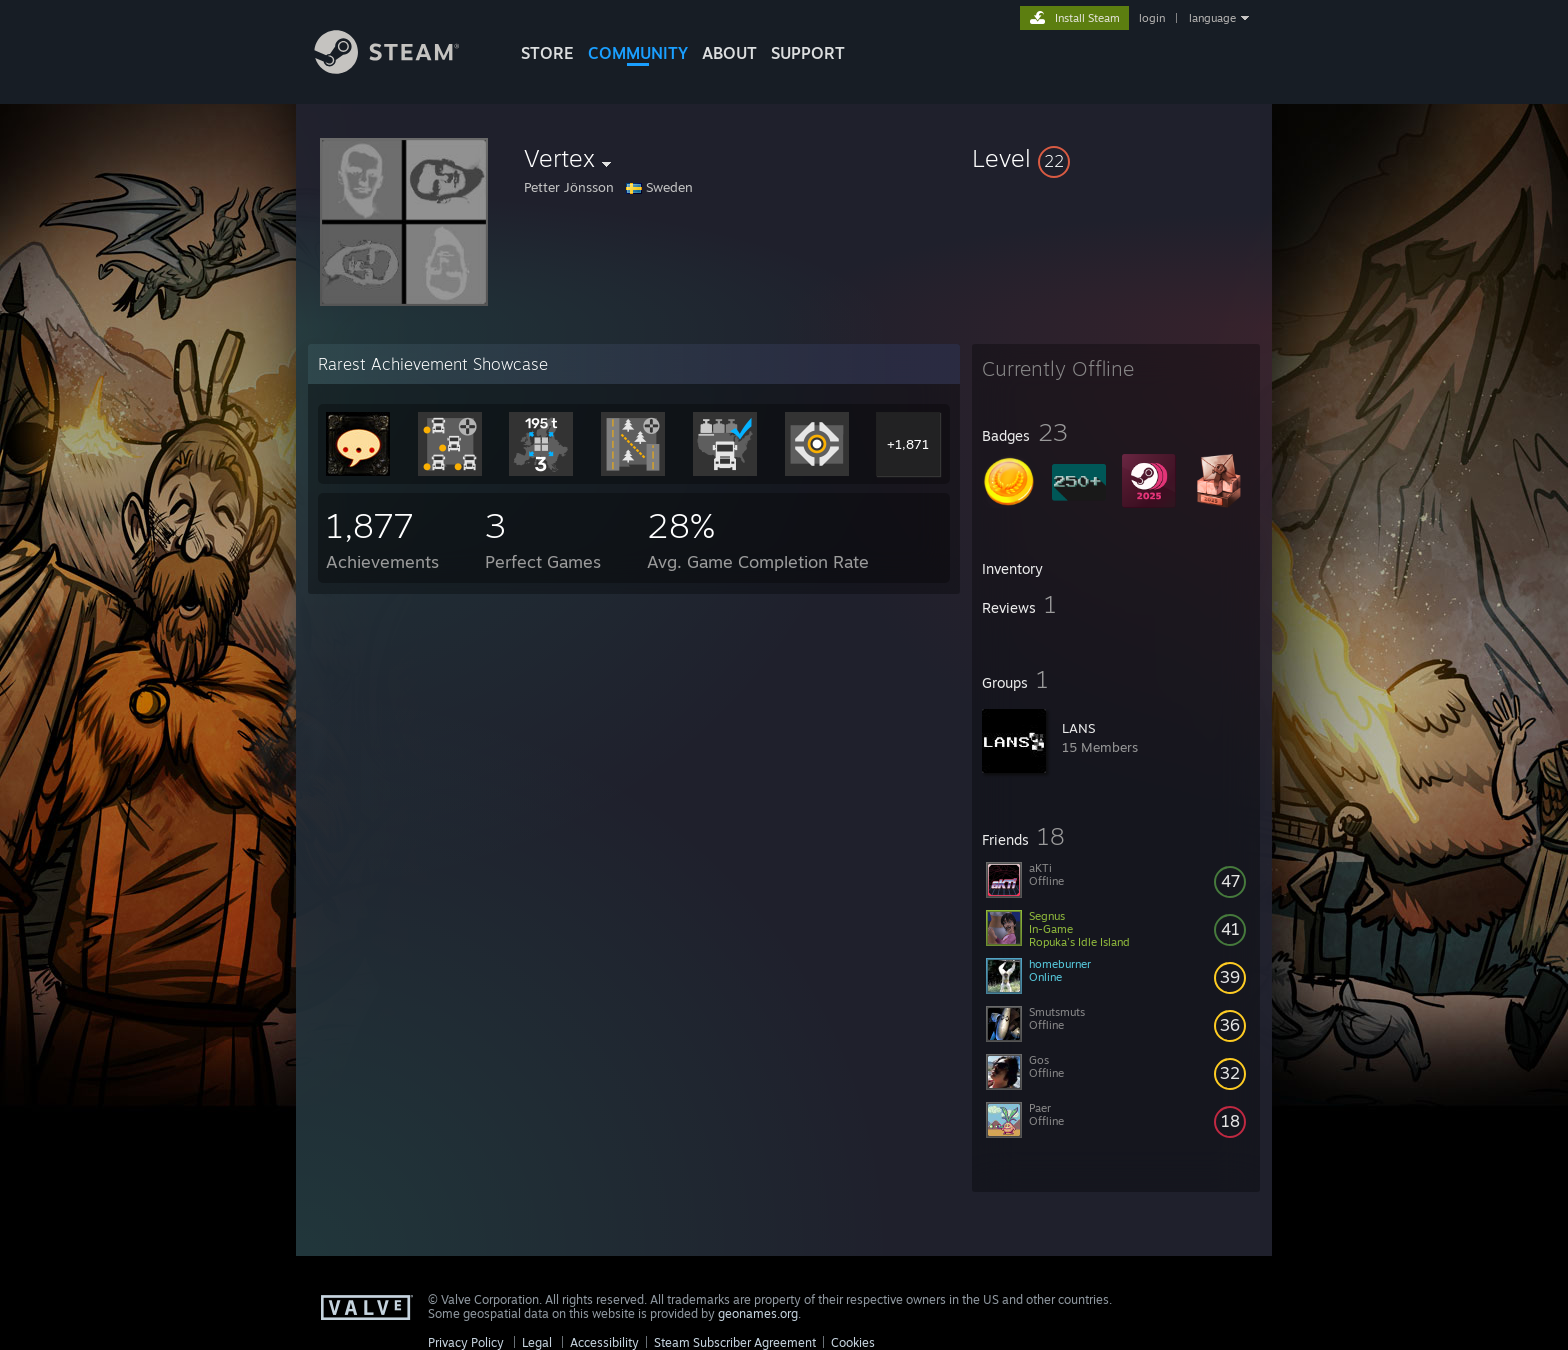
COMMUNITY (638, 53)
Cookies (853, 1342)
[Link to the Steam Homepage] (402, 68)
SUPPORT (808, 53)
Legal (537, 1342)
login (1152, 18)
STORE (547, 53)
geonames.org (758, 1313)
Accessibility (604, 1342)
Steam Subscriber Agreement (735, 1342)
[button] (1116, 158)
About (729, 53)
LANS (1078, 728)
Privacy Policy (466, 1342)
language (1212, 18)
